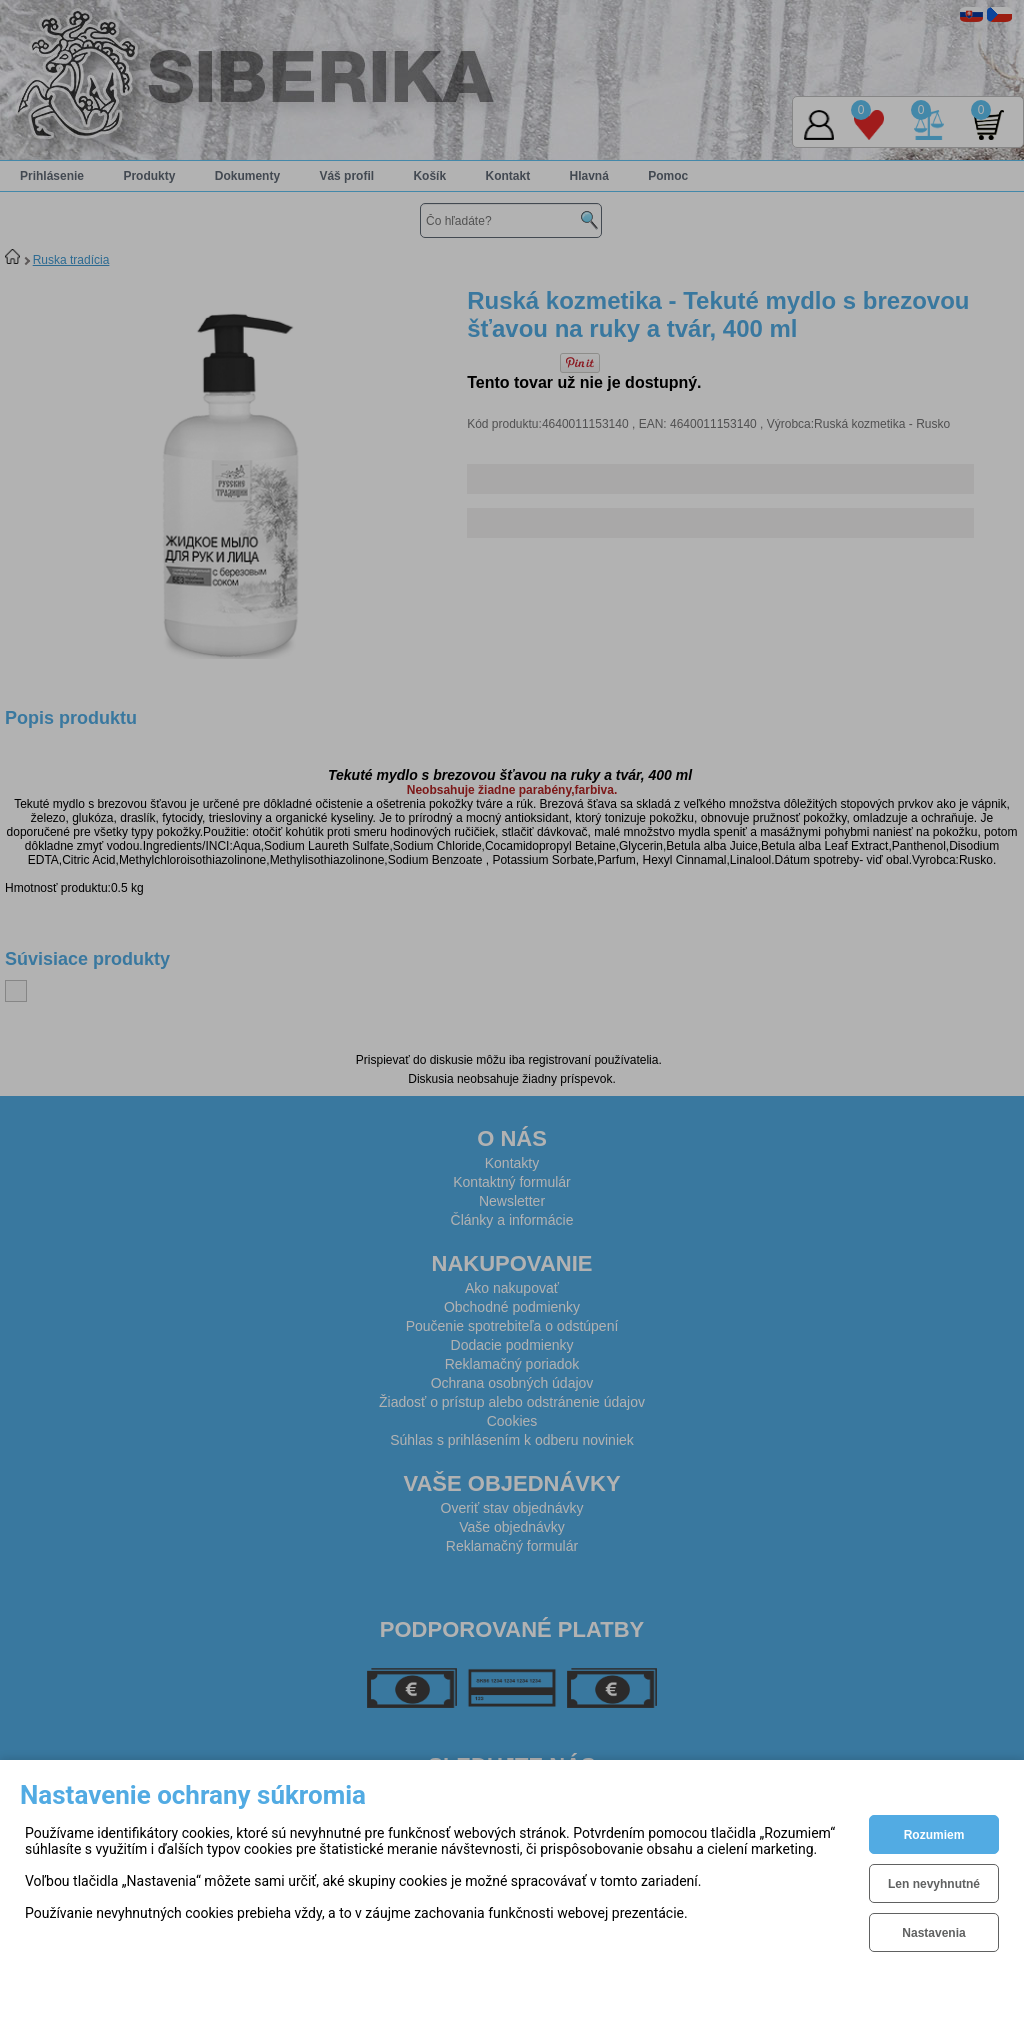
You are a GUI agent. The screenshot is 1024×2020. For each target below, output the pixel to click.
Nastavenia (933, 1933)
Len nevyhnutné (934, 1884)
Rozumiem (934, 1835)
